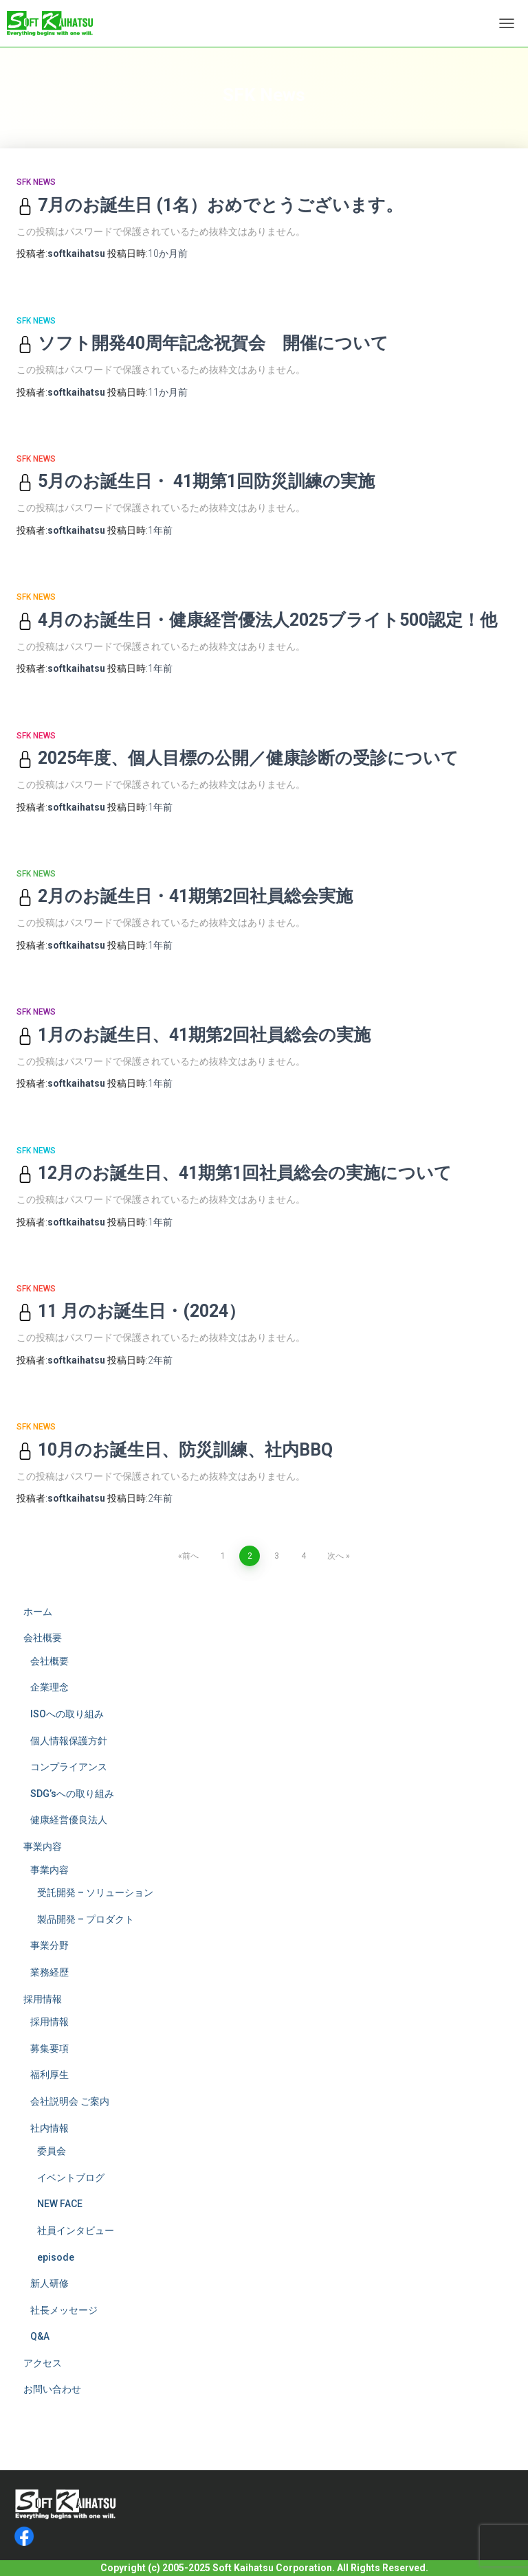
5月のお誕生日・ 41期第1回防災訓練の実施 (195, 481)
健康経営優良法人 (68, 1819)
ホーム (37, 1611)
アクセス (42, 2363)
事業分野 (49, 1945)
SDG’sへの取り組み (72, 1793)
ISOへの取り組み (67, 1713)
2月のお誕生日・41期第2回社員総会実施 (184, 896)
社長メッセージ (64, 2310)
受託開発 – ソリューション (95, 1892)
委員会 (51, 2150)
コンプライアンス (68, 1766)
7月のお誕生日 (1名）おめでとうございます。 (209, 205)
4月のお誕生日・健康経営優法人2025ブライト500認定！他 (256, 620)
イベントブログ (70, 2177)
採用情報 (42, 1998)
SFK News (36, 182)
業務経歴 (49, 1972)
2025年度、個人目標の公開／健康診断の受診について (237, 758)
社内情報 (49, 2128)
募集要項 (49, 2048)
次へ (335, 1556)
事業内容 (42, 1846)
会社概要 (42, 1637)
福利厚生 (49, 2074)
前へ (190, 1556)
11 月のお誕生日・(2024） (130, 1311)
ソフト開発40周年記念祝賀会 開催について (202, 343)
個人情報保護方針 (68, 1740)
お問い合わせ (52, 2389)
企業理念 (49, 1687)
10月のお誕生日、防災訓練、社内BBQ (174, 1450)
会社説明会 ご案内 (69, 2101)
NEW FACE (59, 2203)
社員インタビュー (75, 2230)
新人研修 (49, 2283)
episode (55, 2257)
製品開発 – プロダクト (85, 1919)
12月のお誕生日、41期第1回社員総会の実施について (234, 1173)
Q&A (40, 2336)
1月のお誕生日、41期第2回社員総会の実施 (193, 1035)
